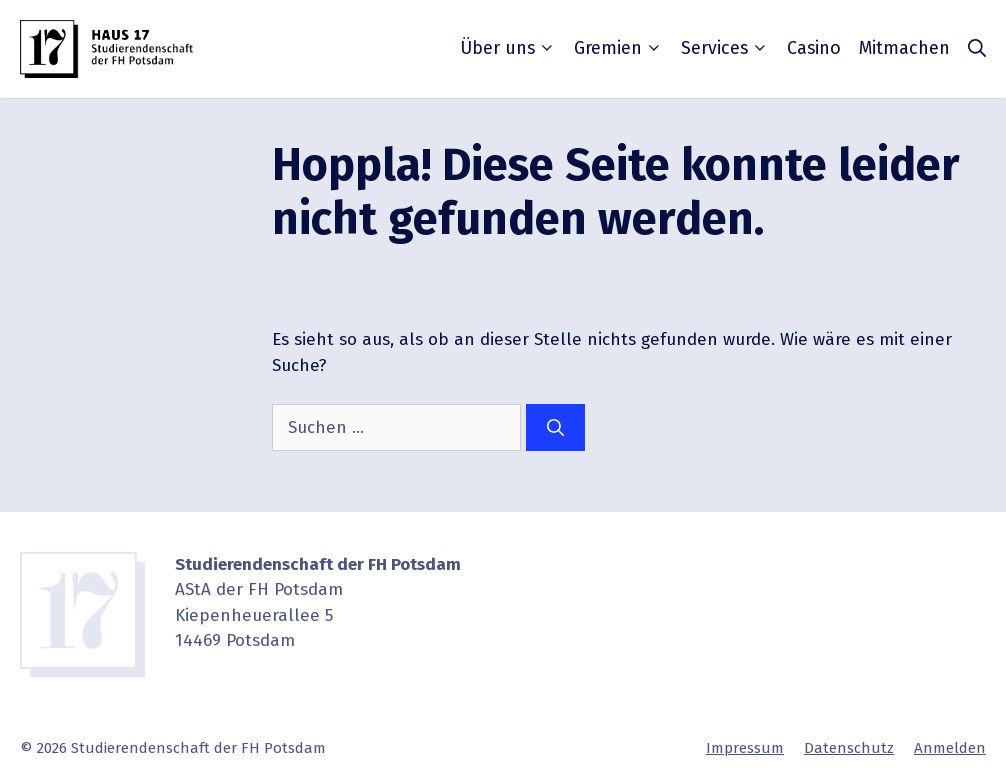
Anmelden (950, 748)
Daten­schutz (849, 748)
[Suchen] (555, 428)
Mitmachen (904, 48)
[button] (977, 49)
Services (725, 48)
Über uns (508, 48)
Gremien (618, 48)
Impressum (745, 748)
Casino (814, 48)
